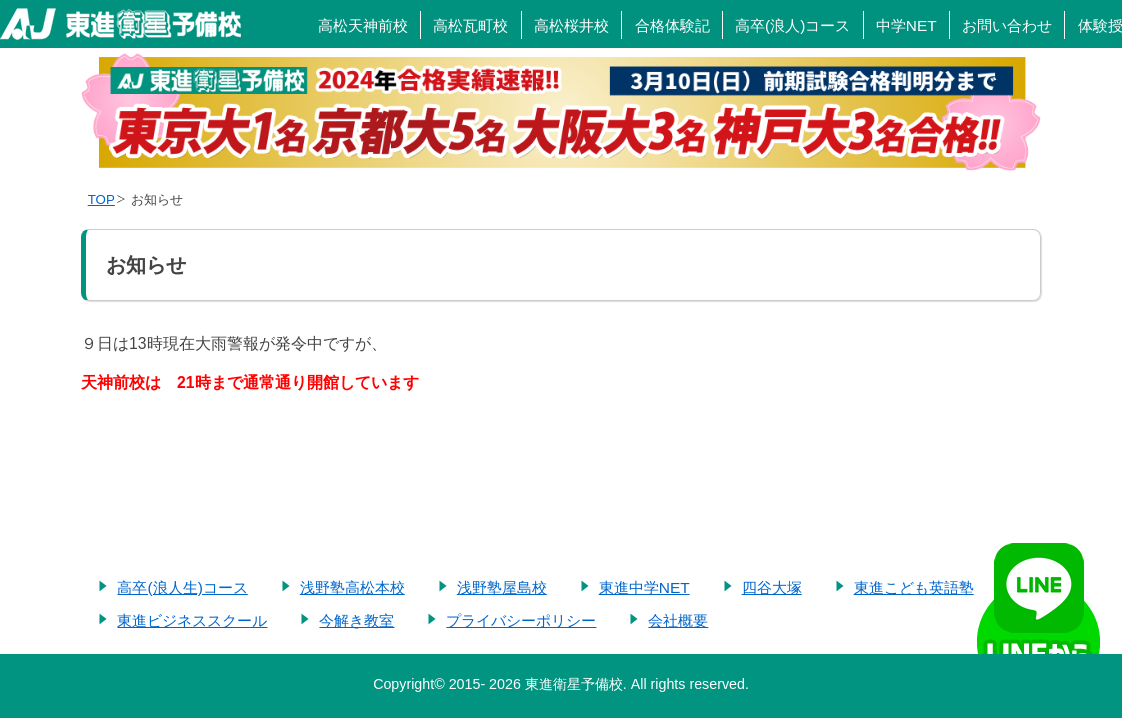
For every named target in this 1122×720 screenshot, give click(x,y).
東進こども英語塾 (914, 587)
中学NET (906, 25)
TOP (101, 199)
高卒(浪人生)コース (182, 587)
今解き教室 (356, 620)
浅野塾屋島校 (502, 587)
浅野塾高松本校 (352, 587)
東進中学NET (644, 587)
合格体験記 (672, 25)
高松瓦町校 (470, 25)
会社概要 (678, 620)
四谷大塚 (772, 587)
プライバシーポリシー (521, 620)
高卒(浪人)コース (792, 25)
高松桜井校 (571, 25)
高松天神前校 (363, 25)
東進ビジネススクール (192, 620)
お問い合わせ (1007, 25)
